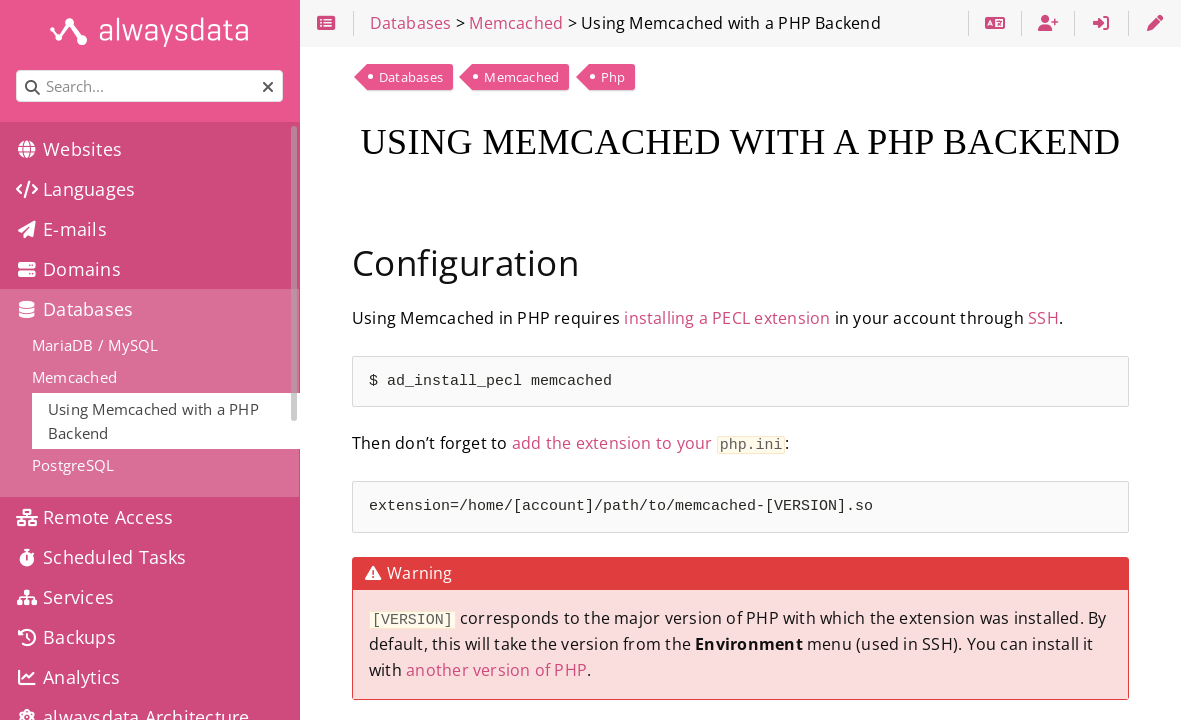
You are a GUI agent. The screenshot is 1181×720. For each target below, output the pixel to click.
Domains (68, 269)
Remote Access (94, 517)
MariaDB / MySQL (95, 345)
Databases (411, 77)
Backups (66, 637)
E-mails (61, 229)
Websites (69, 149)
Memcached (521, 77)
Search (17, 70)
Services (65, 597)
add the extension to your (649, 443)
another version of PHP (496, 668)
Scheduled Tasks (101, 557)
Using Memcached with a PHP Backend (153, 421)
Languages (75, 189)
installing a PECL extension (727, 318)
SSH (1043, 318)
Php (613, 77)
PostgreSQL (73, 465)
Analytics (68, 677)
